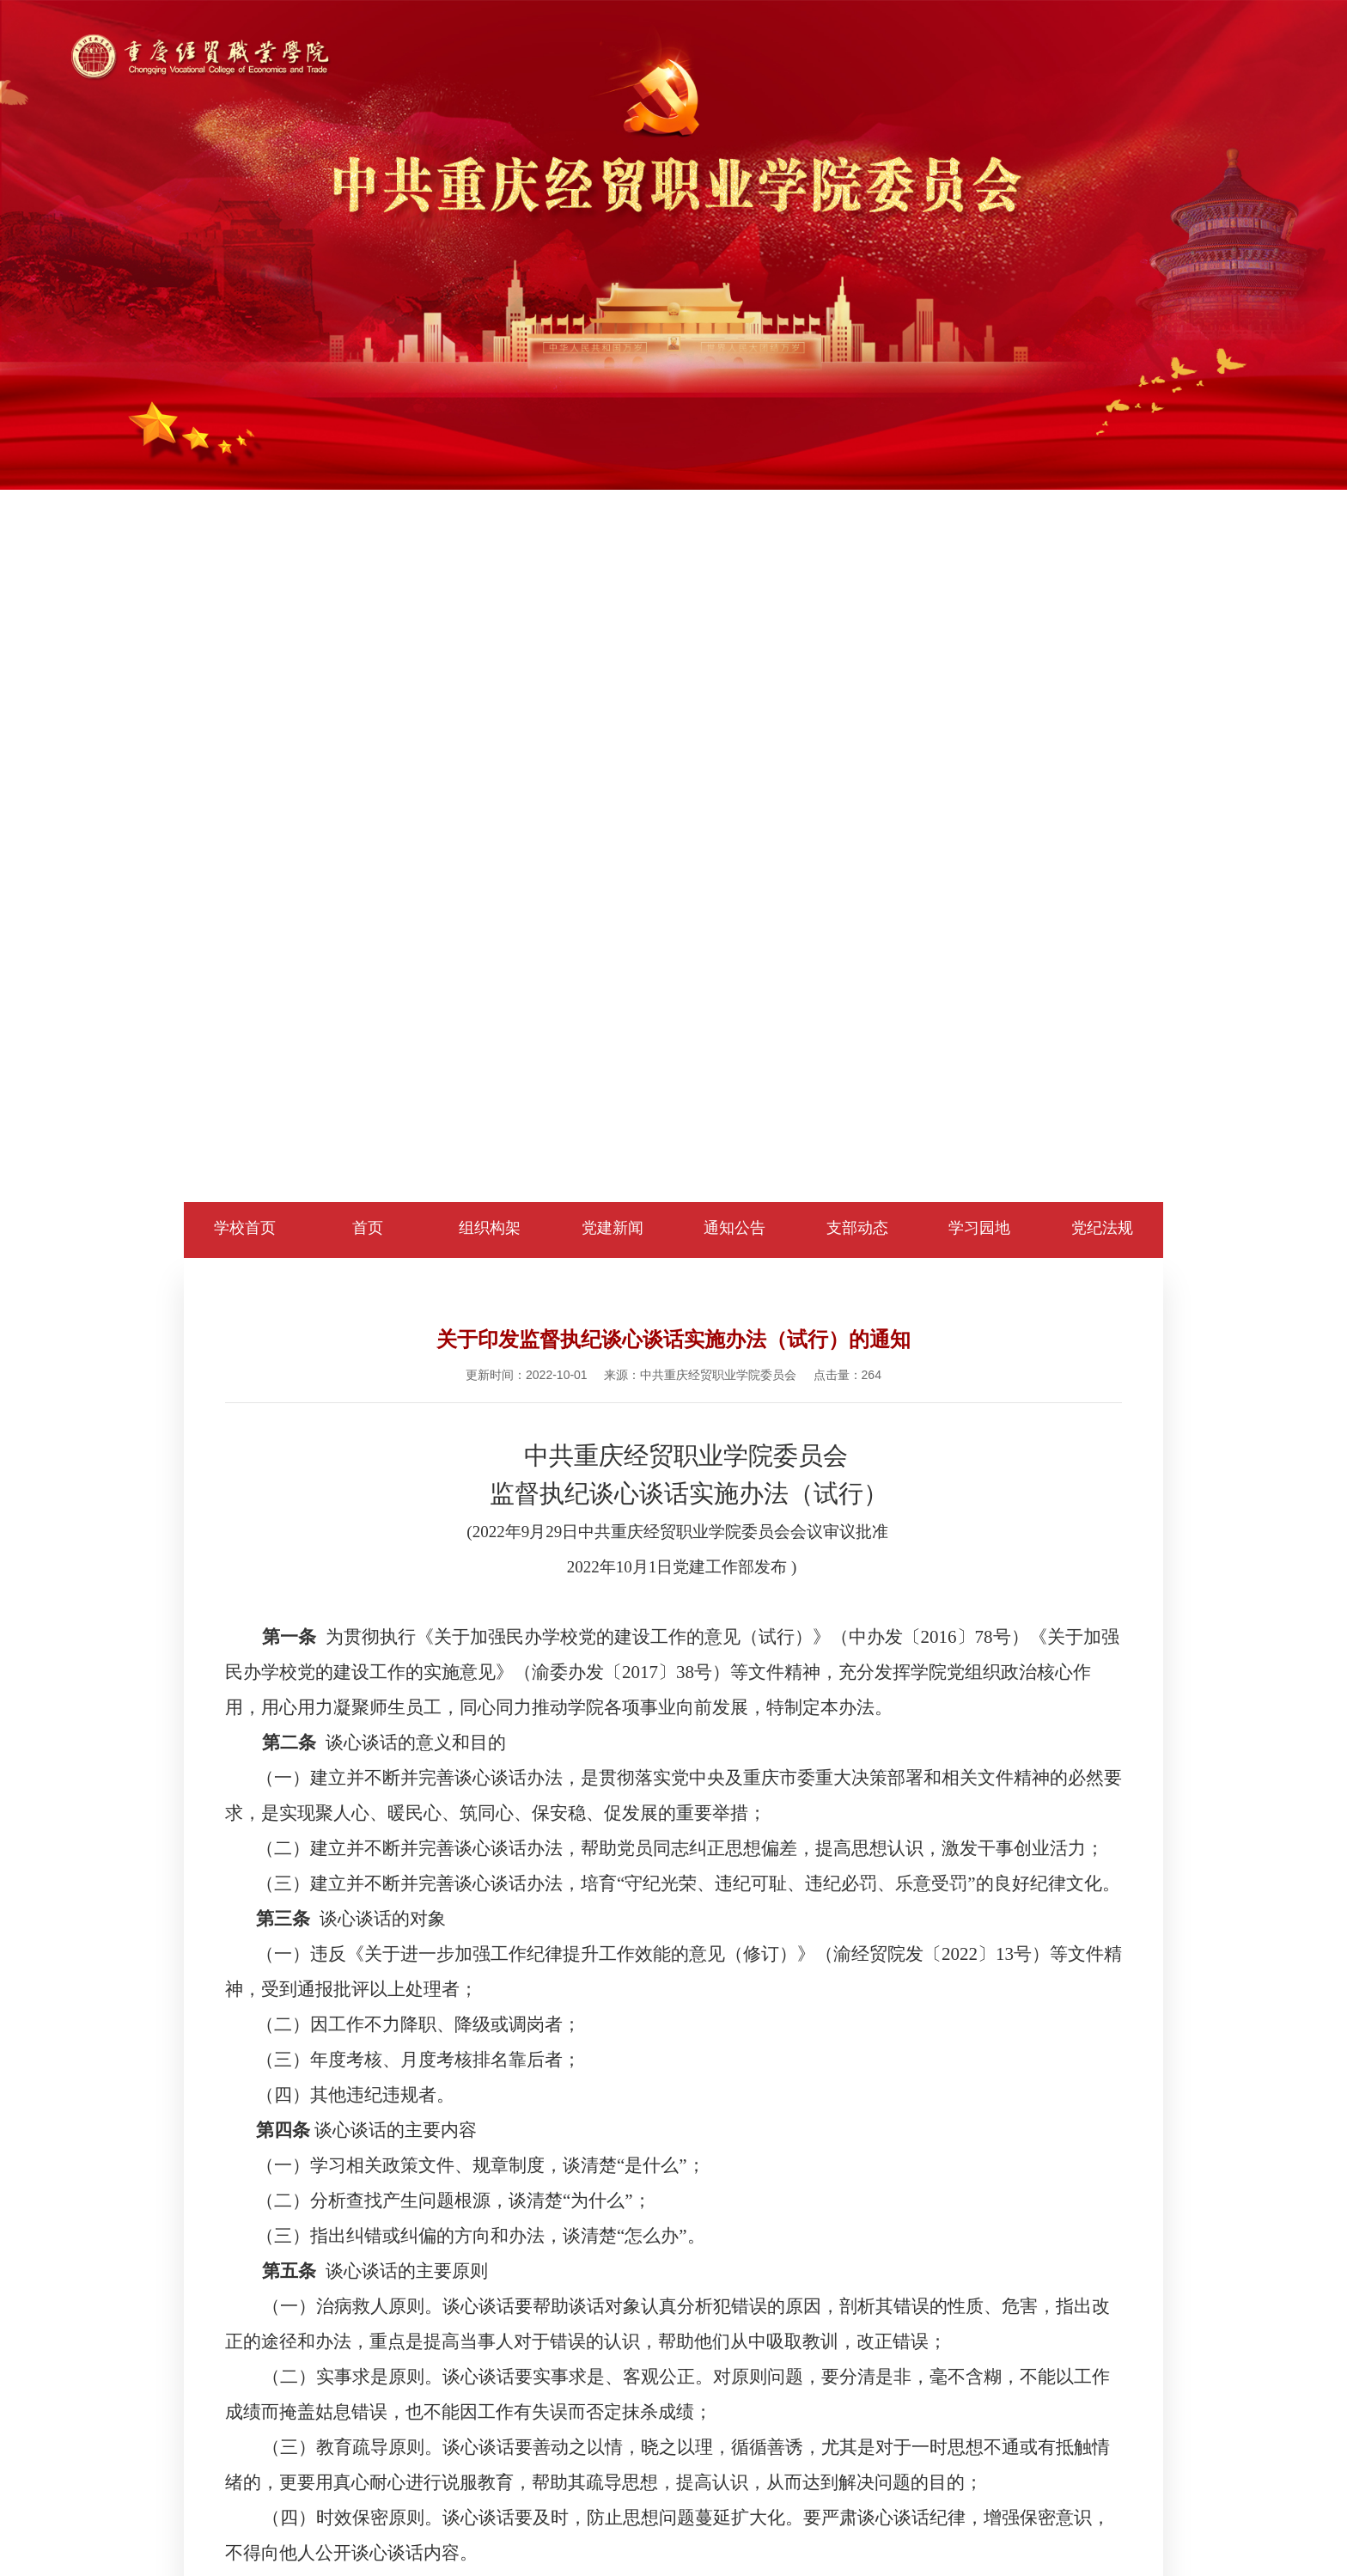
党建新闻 (612, 1227)
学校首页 (245, 1227)
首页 (367, 1227)
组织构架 (490, 1227)
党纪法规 (1102, 1227)
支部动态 (857, 1227)
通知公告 (734, 1227)
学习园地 (979, 1227)
